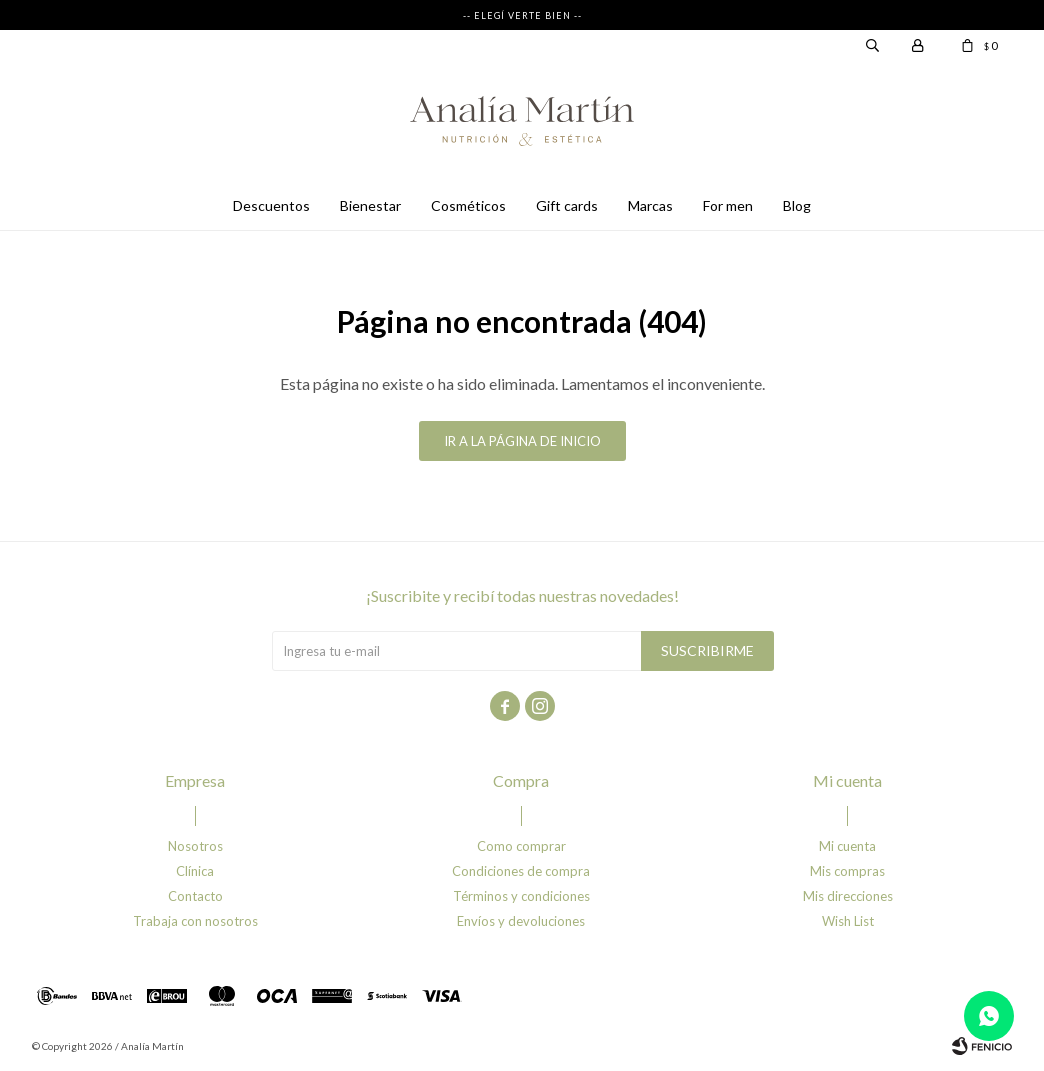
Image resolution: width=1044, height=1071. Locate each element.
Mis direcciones (848, 896)
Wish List (848, 921)
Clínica (195, 871)
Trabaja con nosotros (195, 921)
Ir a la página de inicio (522, 441)
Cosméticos (468, 205)
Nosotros (195, 846)
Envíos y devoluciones (521, 921)
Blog (797, 205)
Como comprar (521, 846)
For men (728, 205)
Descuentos (271, 205)
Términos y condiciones (521, 896)
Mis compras (847, 871)
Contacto (195, 896)
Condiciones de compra (521, 871)
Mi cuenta (847, 846)
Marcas (650, 205)
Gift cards (567, 205)
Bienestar (370, 205)
